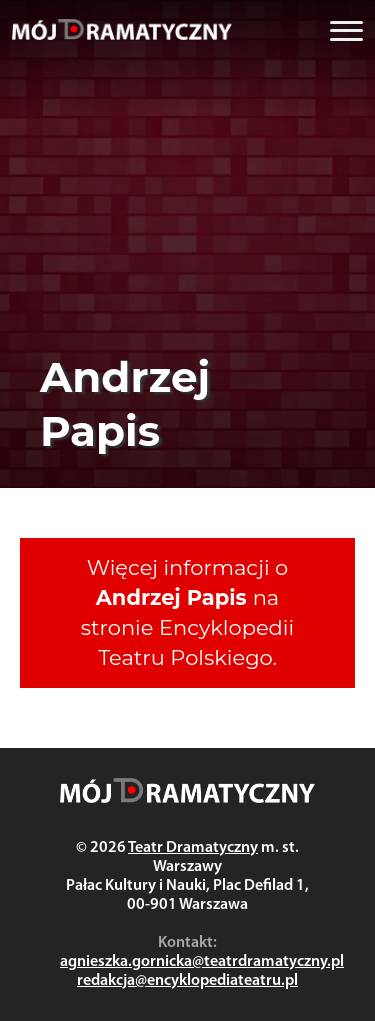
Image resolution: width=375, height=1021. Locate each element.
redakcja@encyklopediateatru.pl (187, 981)
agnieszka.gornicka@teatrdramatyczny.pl (202, 962)
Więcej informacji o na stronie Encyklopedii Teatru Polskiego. (187, 612)
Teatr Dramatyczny (193, 848)
